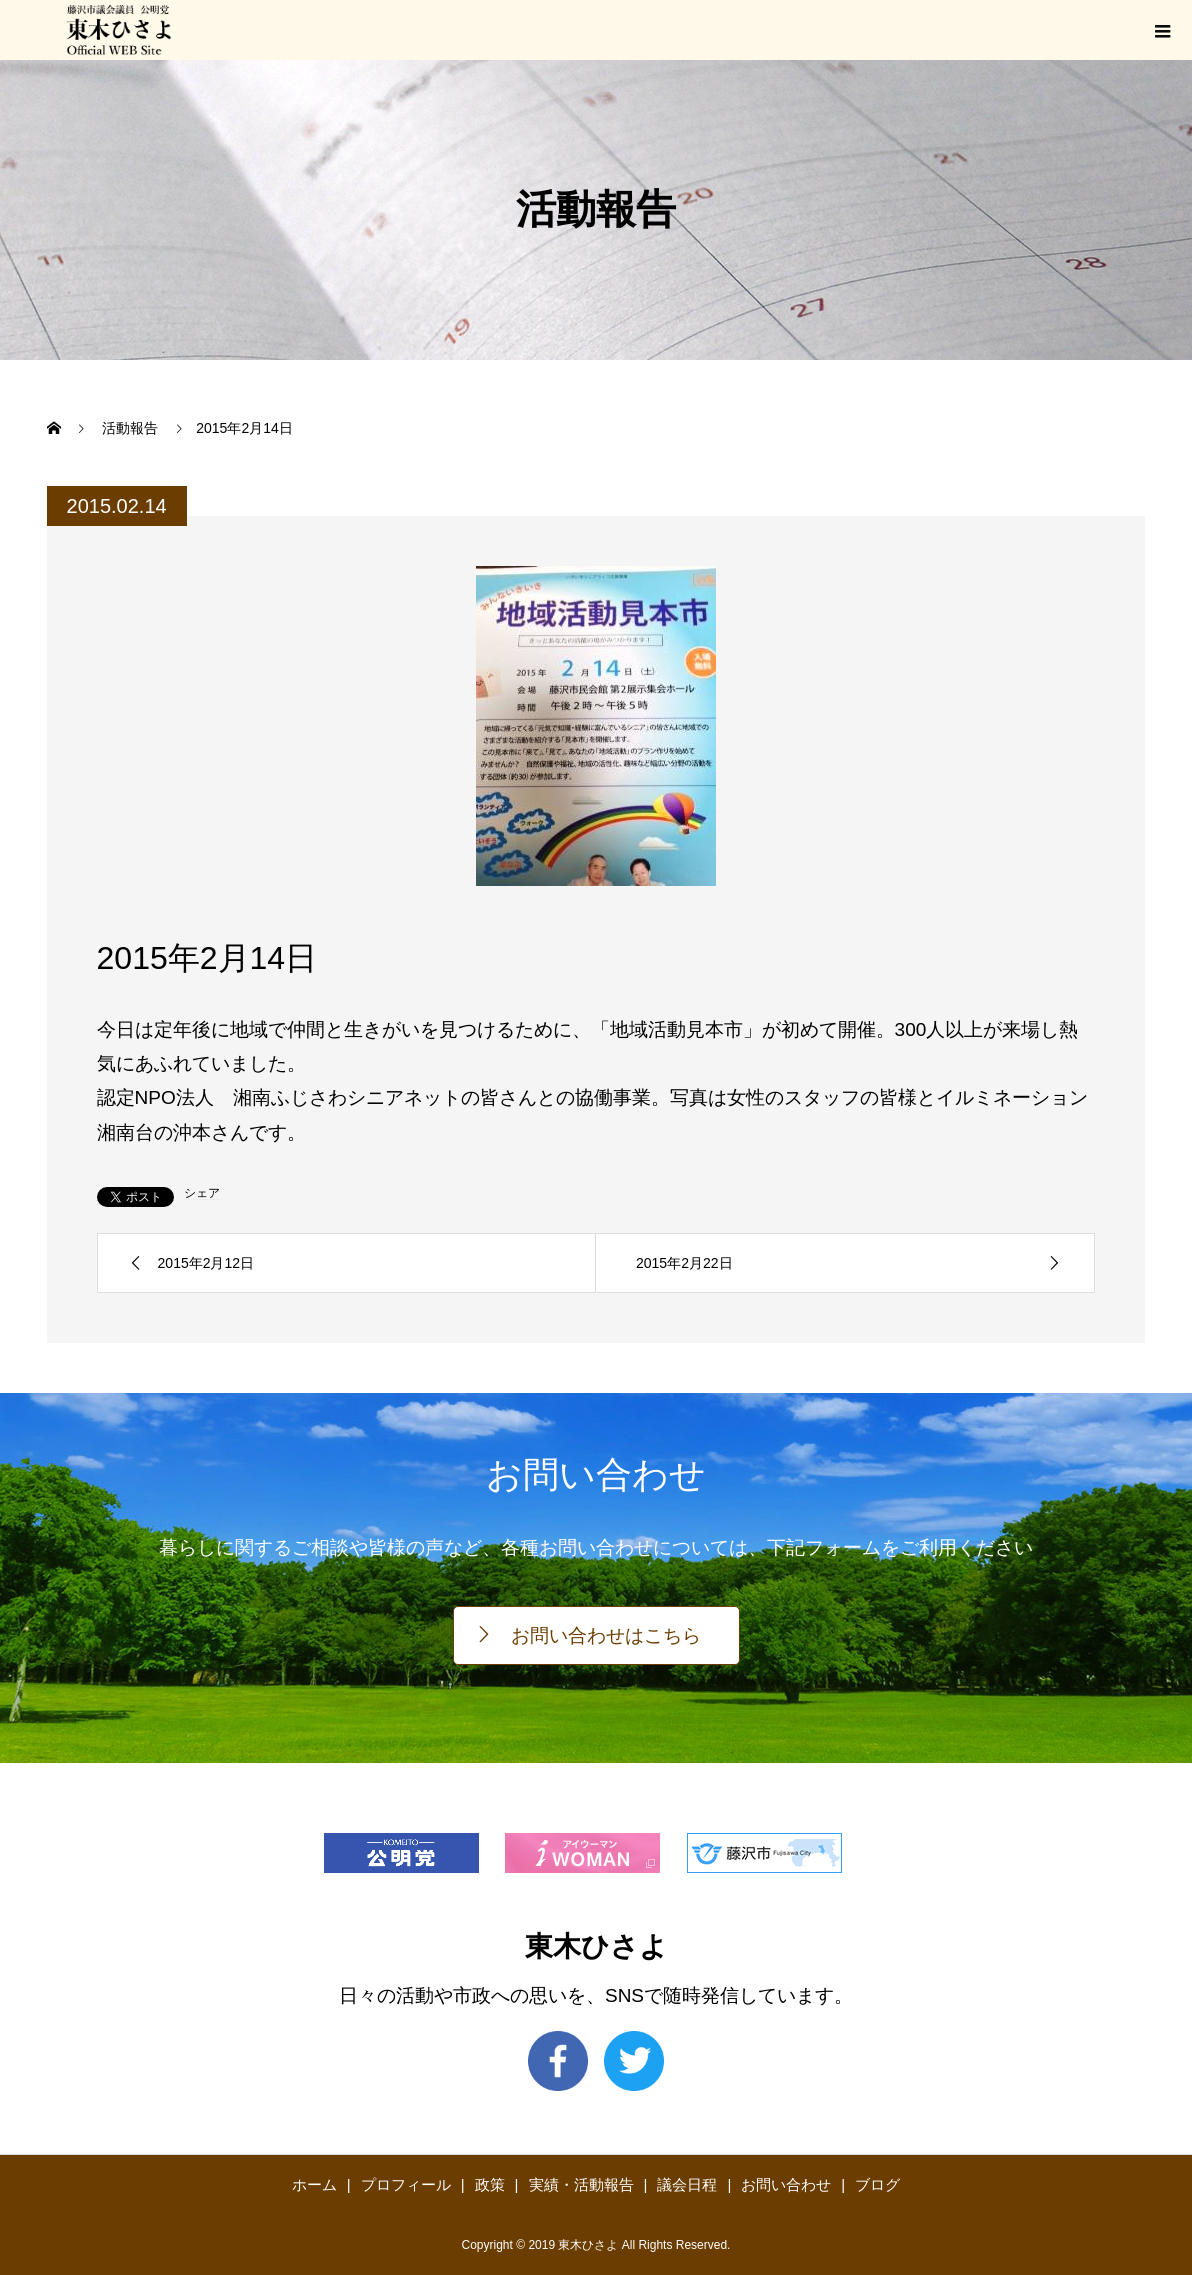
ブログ (877, 2184)
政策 (490, 2184)
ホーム (314, 2184)
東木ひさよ (596, 1946)
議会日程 (687, 2184)
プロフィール (406, 2184)
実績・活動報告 (581, 2184)
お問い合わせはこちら (606, 1635)
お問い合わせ (786, 2184)
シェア (202, 1193)
